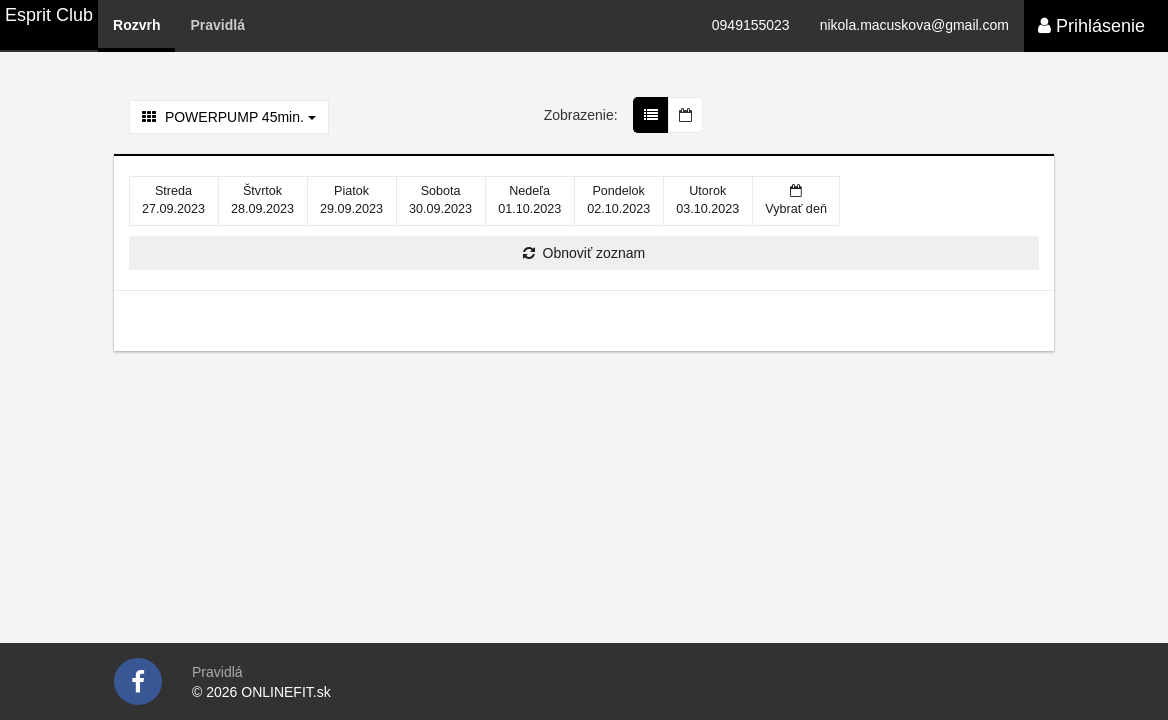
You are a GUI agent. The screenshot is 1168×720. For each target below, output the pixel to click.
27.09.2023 (173, 199)
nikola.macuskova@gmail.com (914, 25)
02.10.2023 (618, 199)
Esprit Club (49, 15)
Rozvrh (136, 25)
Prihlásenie (1091, 26)
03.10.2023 (707, 199)
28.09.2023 (262, 199)
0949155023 (751, 25)
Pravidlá (217, 25)
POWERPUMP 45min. (229, 117)
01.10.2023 (529, 199)
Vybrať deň (796, 199)
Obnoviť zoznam (584, 253)
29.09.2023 (351, 199)
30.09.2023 (440, 199)
